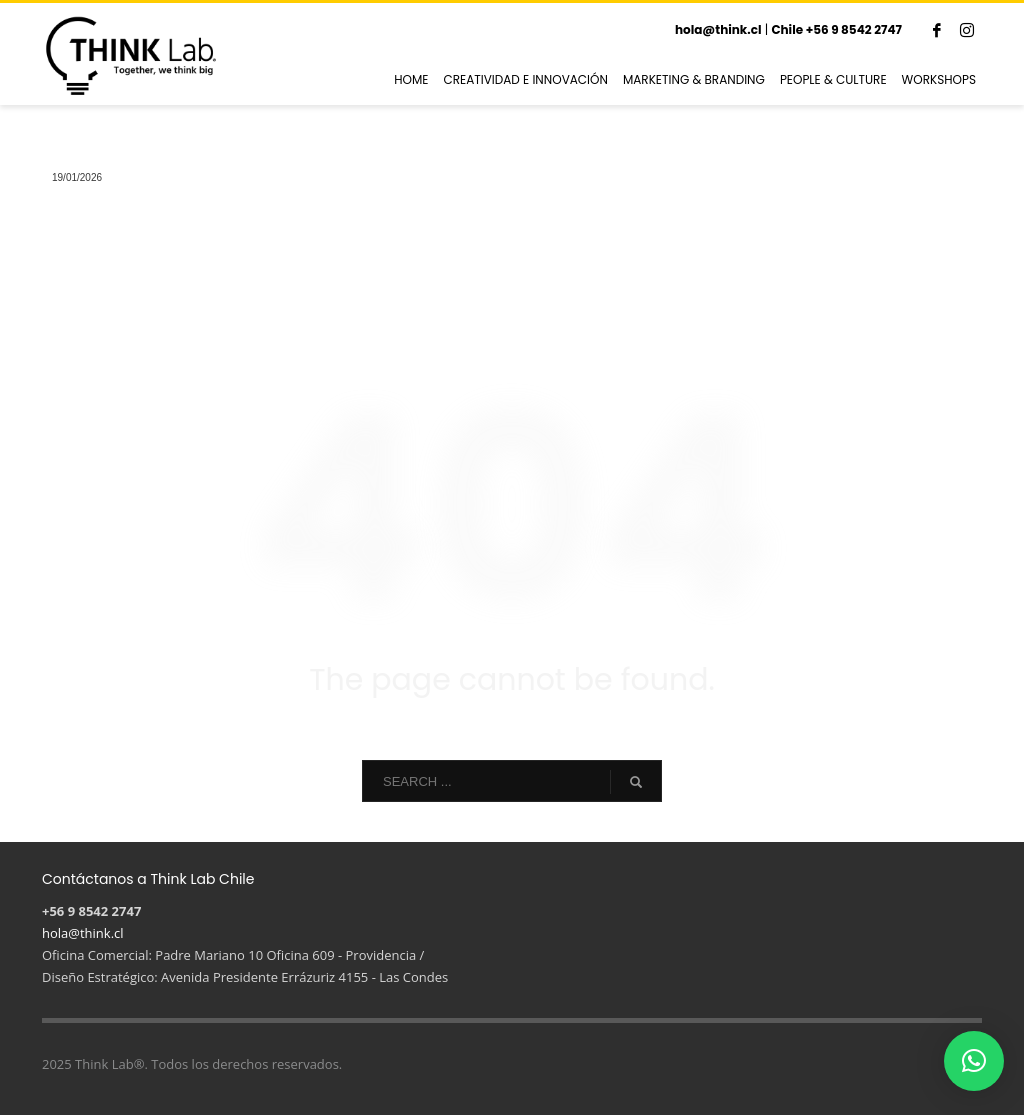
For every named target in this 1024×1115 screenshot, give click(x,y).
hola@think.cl (718, 29)
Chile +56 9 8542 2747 (836, 29)
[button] (974, 1061)
